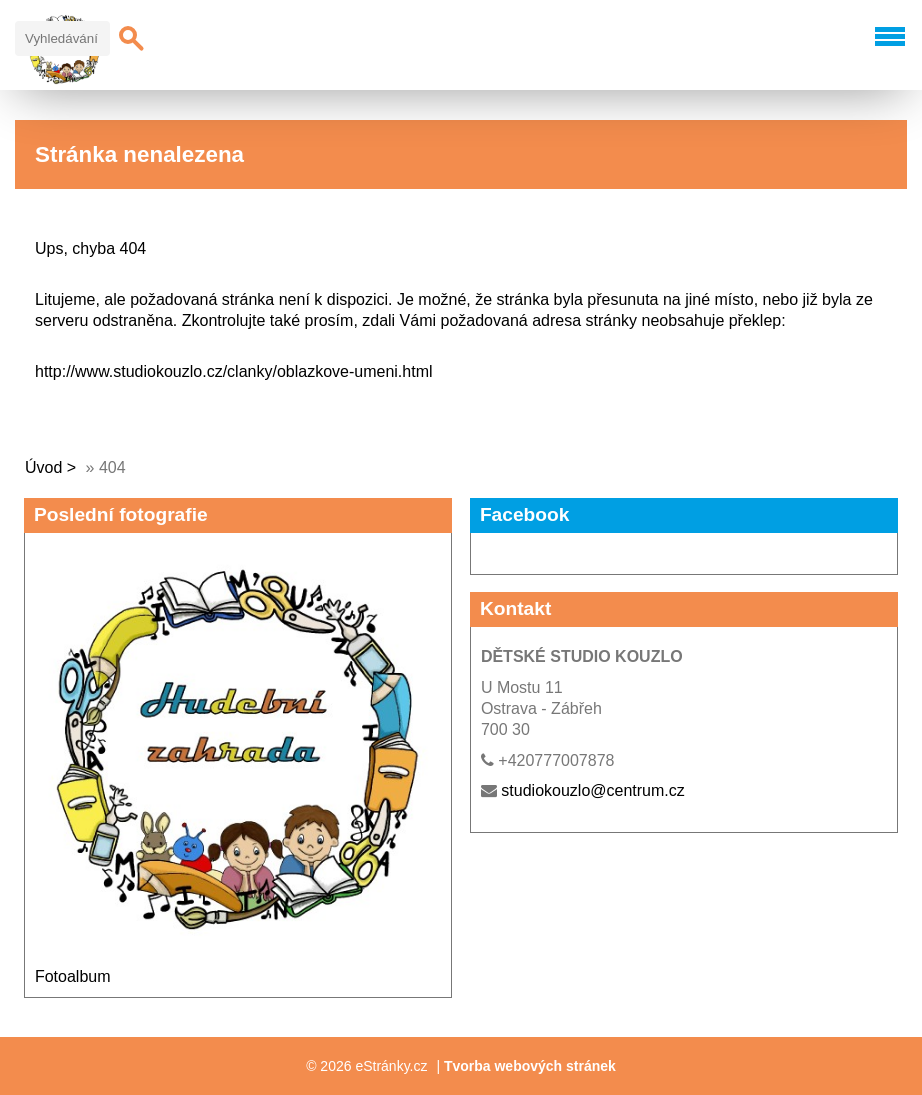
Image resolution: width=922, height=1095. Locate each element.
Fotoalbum (73, 976)
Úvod (43, 467)
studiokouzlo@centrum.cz (592, 790)
